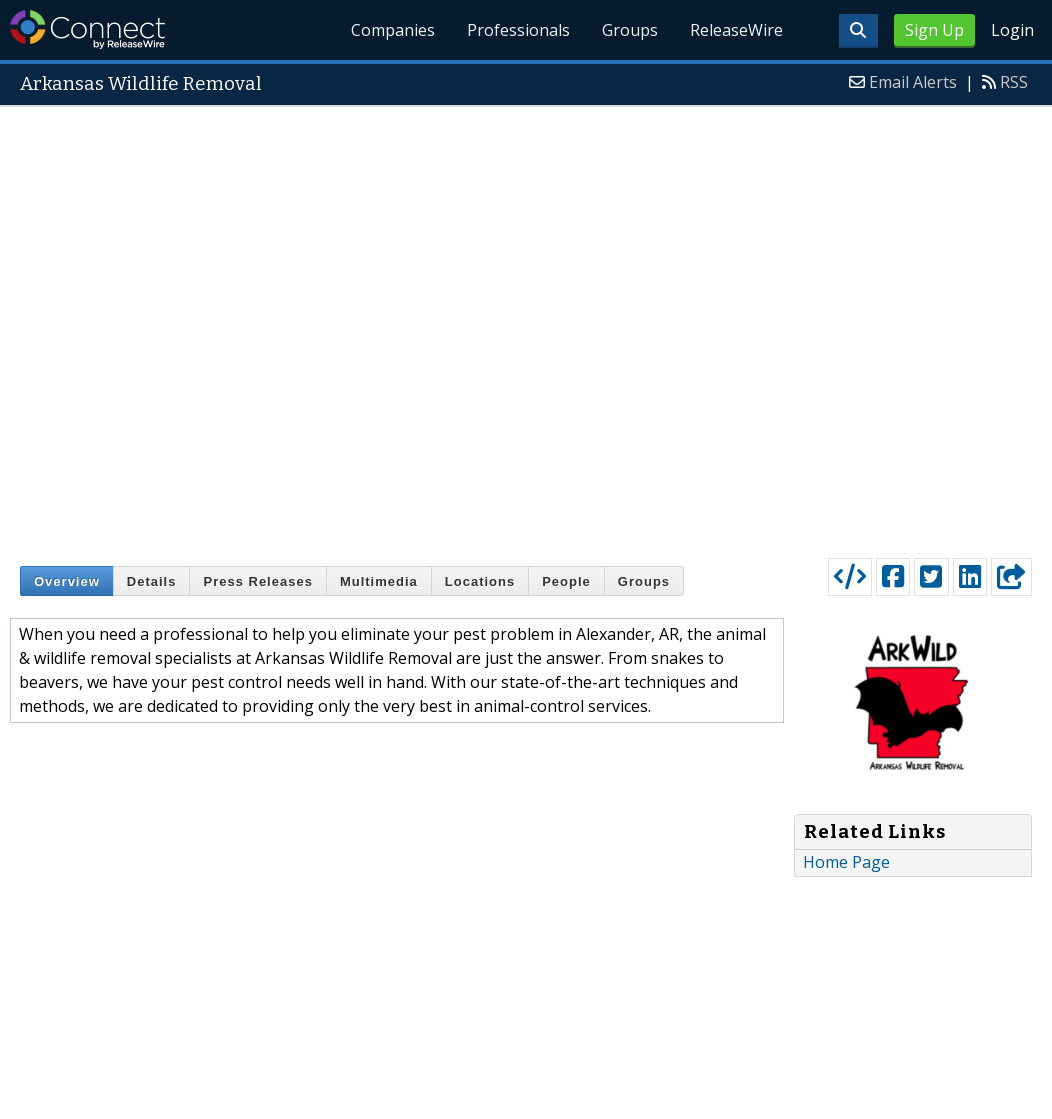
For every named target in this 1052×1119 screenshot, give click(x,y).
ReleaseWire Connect (87, 29)
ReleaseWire (736, 30)
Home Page (846, 862)
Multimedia (379, 581)
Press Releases (257, 581)
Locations (480, 581)
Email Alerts (913, 82)
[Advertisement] (266, 327)
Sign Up (934, 30)
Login (1012, 30)
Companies (394, 30)
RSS (1014, 82)
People (566, 581)
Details (152, 581)
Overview (67, 581)
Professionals (518, 30)
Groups (630, 30)
